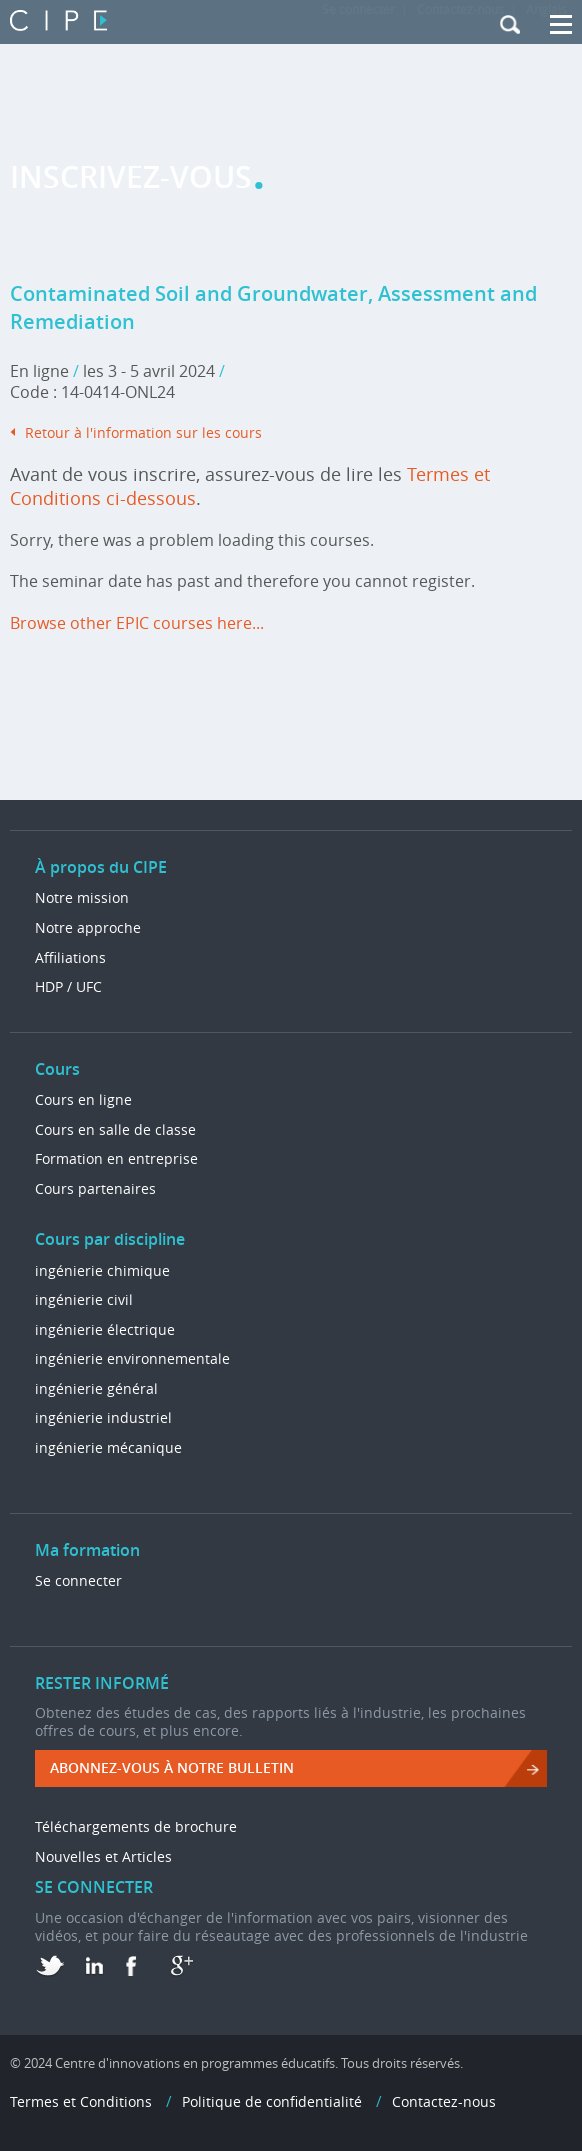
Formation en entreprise (116, 1158)
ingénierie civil (84, 1299)
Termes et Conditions (81, 2101)
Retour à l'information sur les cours (143, 432)
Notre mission (82, 897)
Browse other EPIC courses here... (137, 623)
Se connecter (78, 1580)
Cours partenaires (95, 1188)
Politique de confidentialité (272, 2101)
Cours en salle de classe (115, 1129)
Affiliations (70, 957)
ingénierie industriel (103, 1417)
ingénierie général (96, 1388)
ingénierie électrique (105, 1329)
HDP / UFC (68, 986)
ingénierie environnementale (132, 1358)
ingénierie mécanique (108, 1447)
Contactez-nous (444, 2101)
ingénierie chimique (102, 1270)
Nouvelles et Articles (103, 1856)
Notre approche (88, 927)
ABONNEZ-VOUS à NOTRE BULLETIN (172, 1767)
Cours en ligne (83, 1099)
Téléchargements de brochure (136, 1826)
